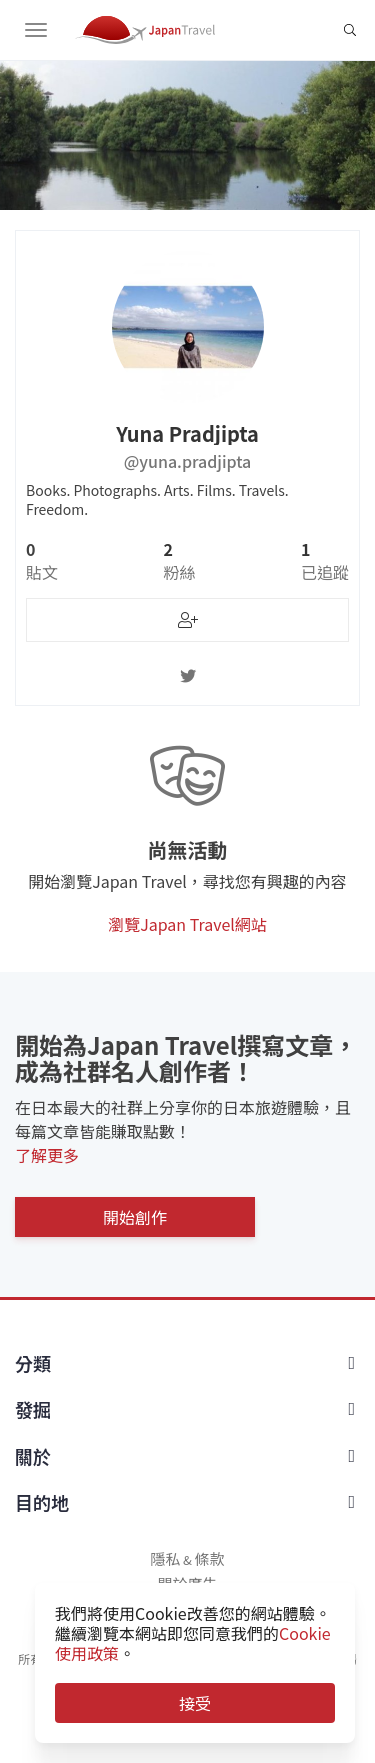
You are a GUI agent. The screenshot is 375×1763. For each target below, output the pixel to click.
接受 (195, 1703)
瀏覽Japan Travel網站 (187, 924)
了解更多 (47, 1155)
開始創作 (135, 1217)
